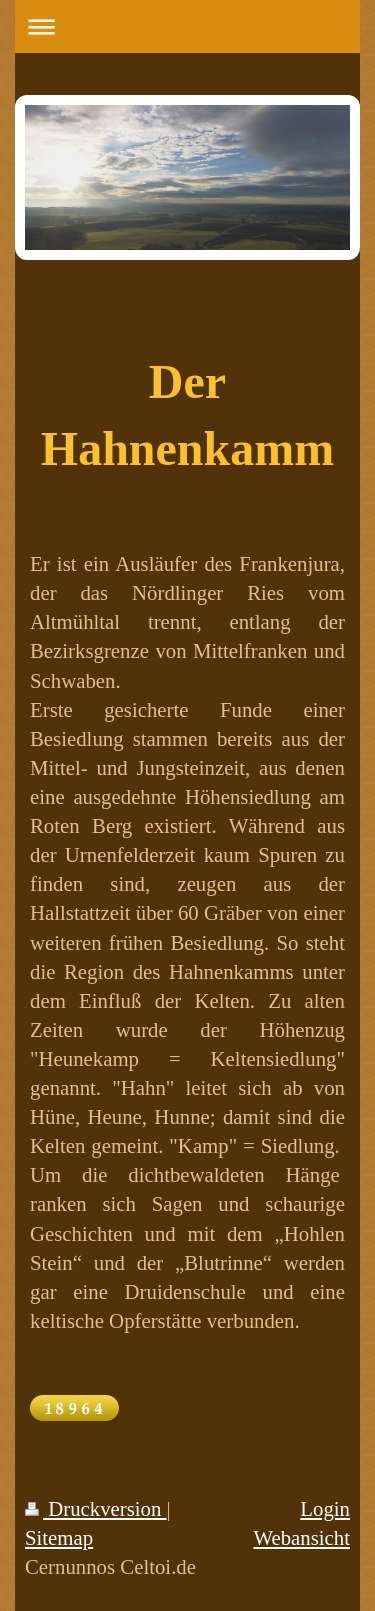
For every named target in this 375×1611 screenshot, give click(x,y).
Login (325, 1508)
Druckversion (96, 1508)
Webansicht (301, 1537)
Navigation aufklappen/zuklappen (187, 26)
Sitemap (59, 1537)
